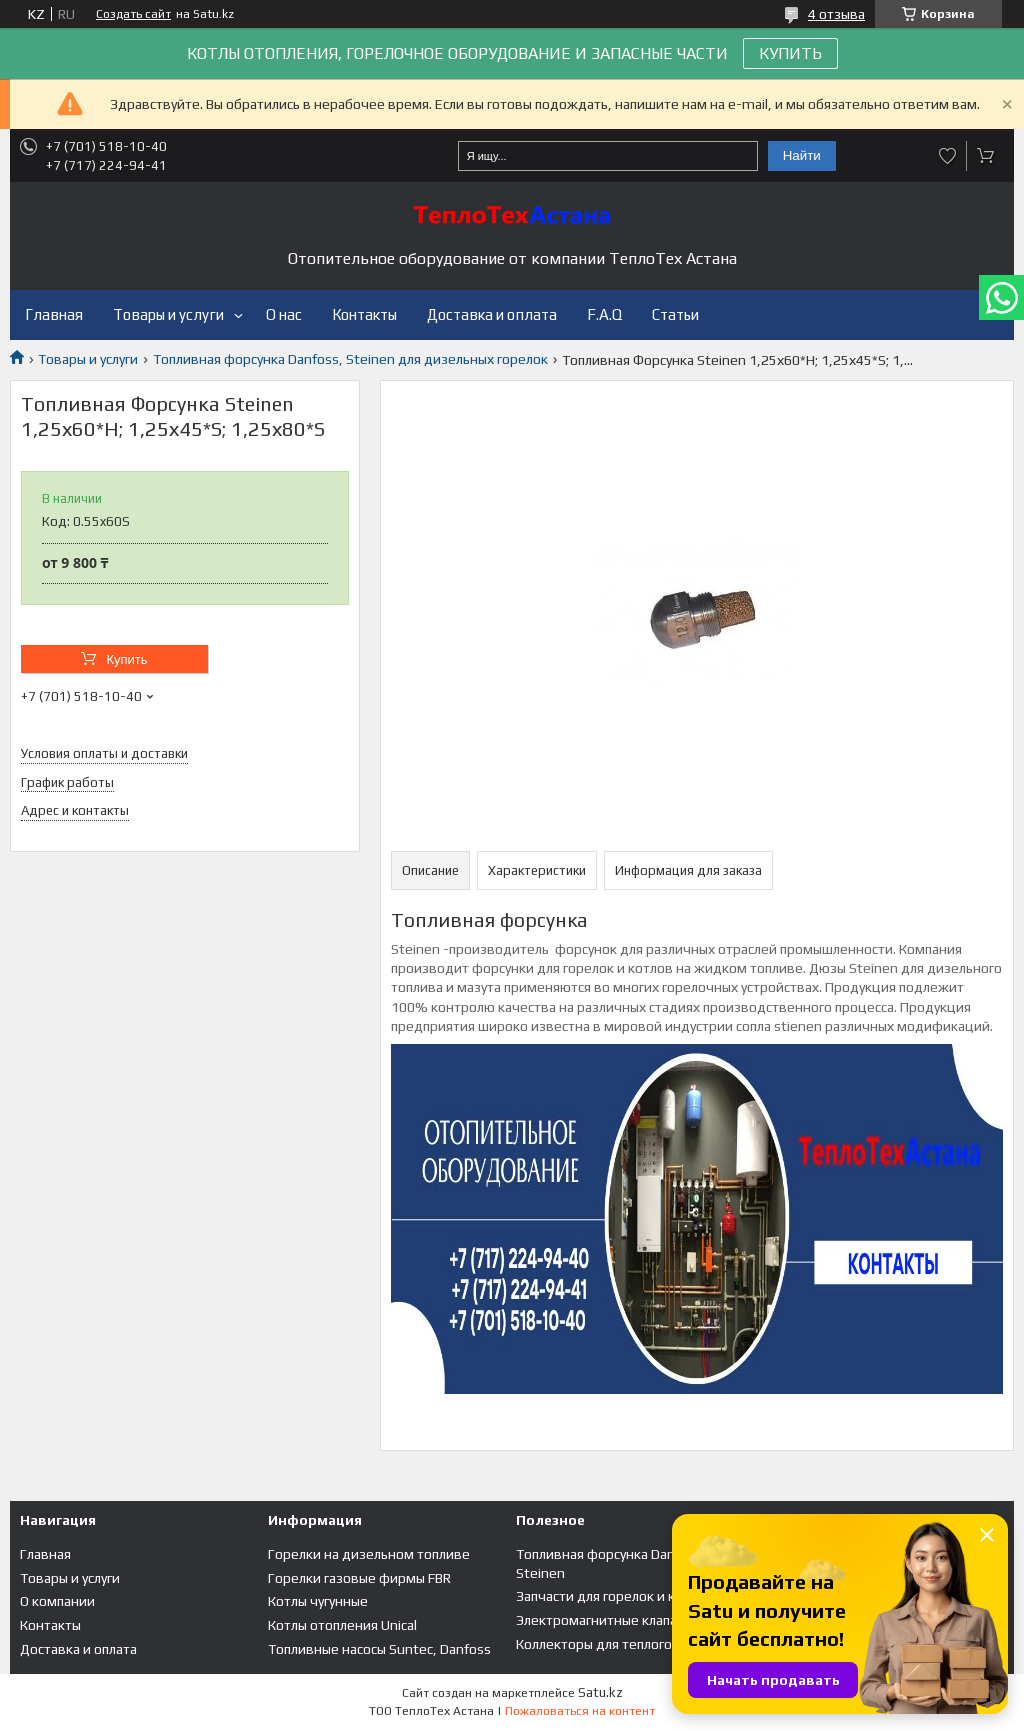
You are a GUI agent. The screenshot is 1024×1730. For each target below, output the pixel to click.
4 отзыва (836, 14)
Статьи (675, 314)
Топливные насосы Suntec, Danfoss (379, 1649)
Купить (126, 659)
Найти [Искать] (802, 155)
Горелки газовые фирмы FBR (359, 1578)
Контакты (364, 314)
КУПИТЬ (790, 53)
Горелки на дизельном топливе (369, 1554)
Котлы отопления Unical (342, 1625)
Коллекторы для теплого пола (610, 1644)
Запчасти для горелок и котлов (614, 1596)
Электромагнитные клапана (604, 1620)
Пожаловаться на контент (580, 1711)
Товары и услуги (168, 314)
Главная (54, 314)
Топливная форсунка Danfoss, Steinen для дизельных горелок (350, 359)
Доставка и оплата (492, 314)
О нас (284, 314)
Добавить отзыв (948, 156)
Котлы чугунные (318, 1601)
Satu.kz (600, 1692)
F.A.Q (604, 314)
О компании (57, 1601)
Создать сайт (133, 14)
